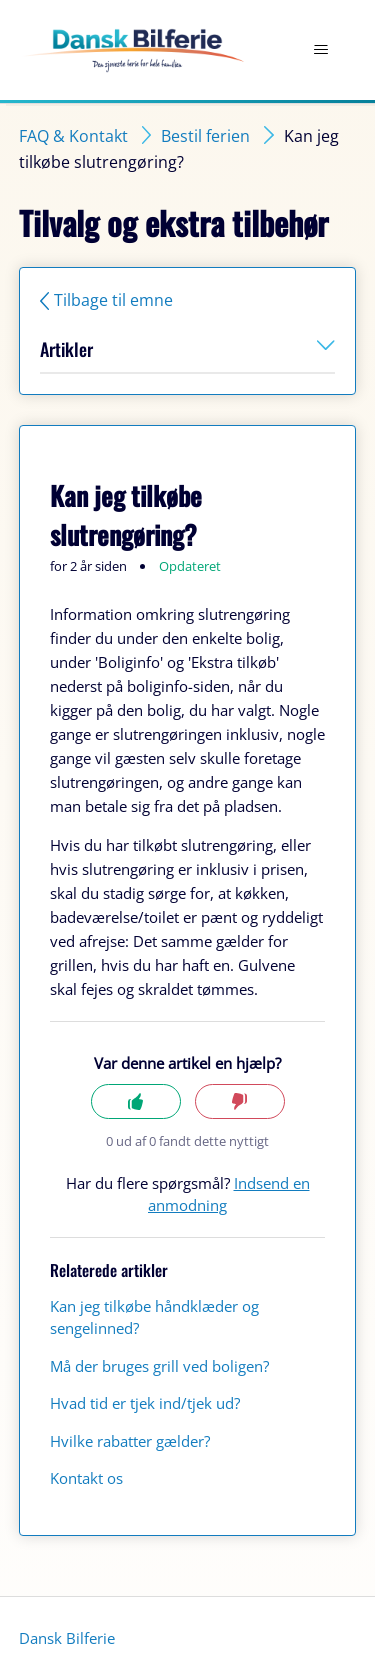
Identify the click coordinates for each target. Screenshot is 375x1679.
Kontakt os (86, 1478)
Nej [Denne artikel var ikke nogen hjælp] (240, 1101)
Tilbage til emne (113, 300)
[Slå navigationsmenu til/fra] (320, 50)
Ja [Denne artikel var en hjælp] (136, 1101)
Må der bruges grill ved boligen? (159, 1366)
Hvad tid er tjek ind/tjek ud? (145, 1403)
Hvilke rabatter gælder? (130, 1441)
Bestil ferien (205, 136)
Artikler (187, 349)
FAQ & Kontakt (73, 136)
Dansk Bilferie (67, 1638)
